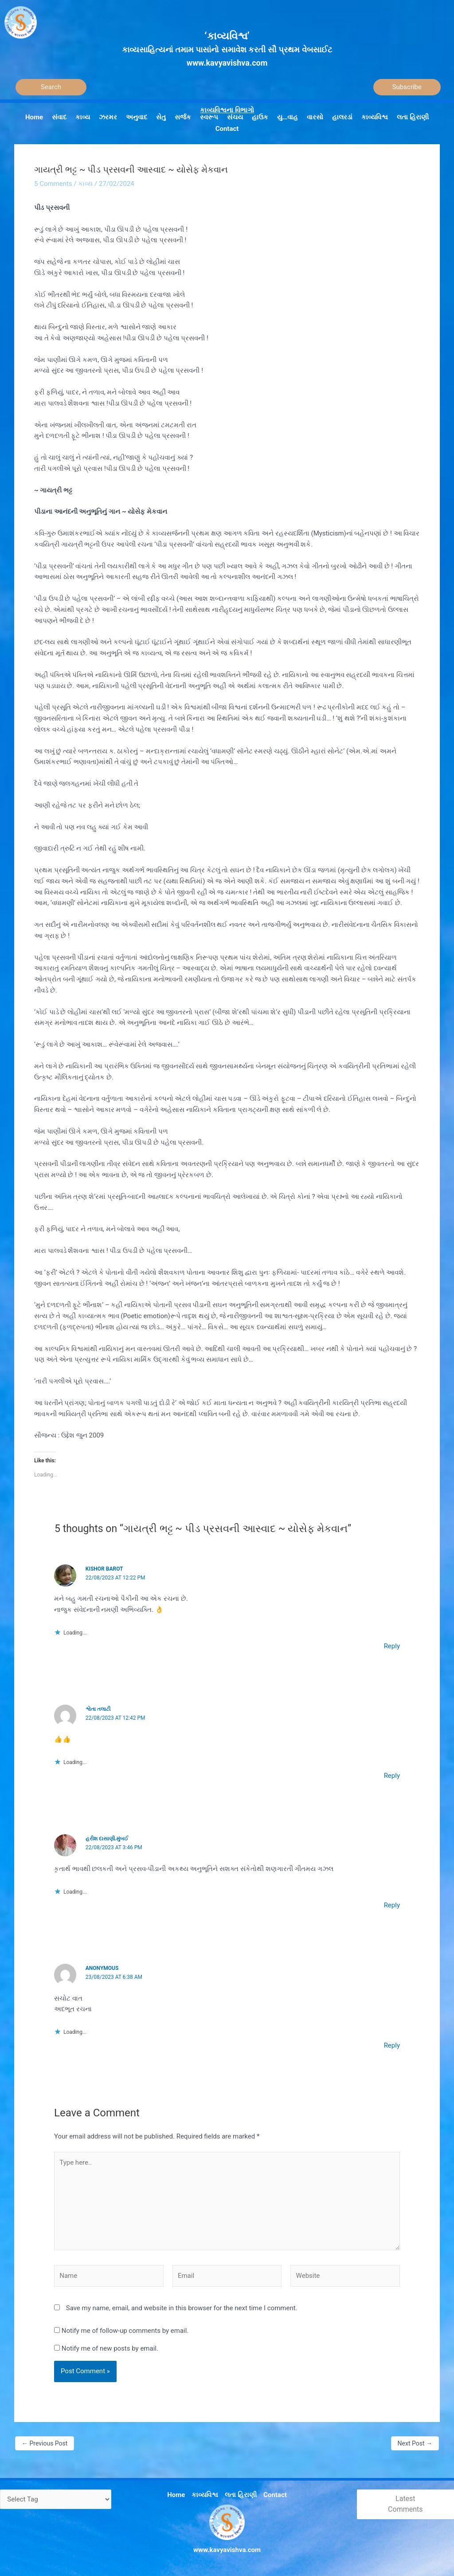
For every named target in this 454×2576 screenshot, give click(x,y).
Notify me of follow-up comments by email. (125, 2331)
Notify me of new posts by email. (110, 2348)
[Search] (51, 87)
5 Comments (53, 184)
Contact (275, 2495)
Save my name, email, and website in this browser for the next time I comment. (181, 2308)
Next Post (415, 2443)
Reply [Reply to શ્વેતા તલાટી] (392, 1776)
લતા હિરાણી (241, 2495)
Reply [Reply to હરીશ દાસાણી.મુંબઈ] (392, 1905)
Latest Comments (405, 2504)
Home (176, 2495)
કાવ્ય (85, 184)
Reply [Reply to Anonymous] (392, 2045)
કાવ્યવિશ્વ (205, 2495)
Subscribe (407, 87)
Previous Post (44, 2443)
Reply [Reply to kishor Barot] (392, 1646)
